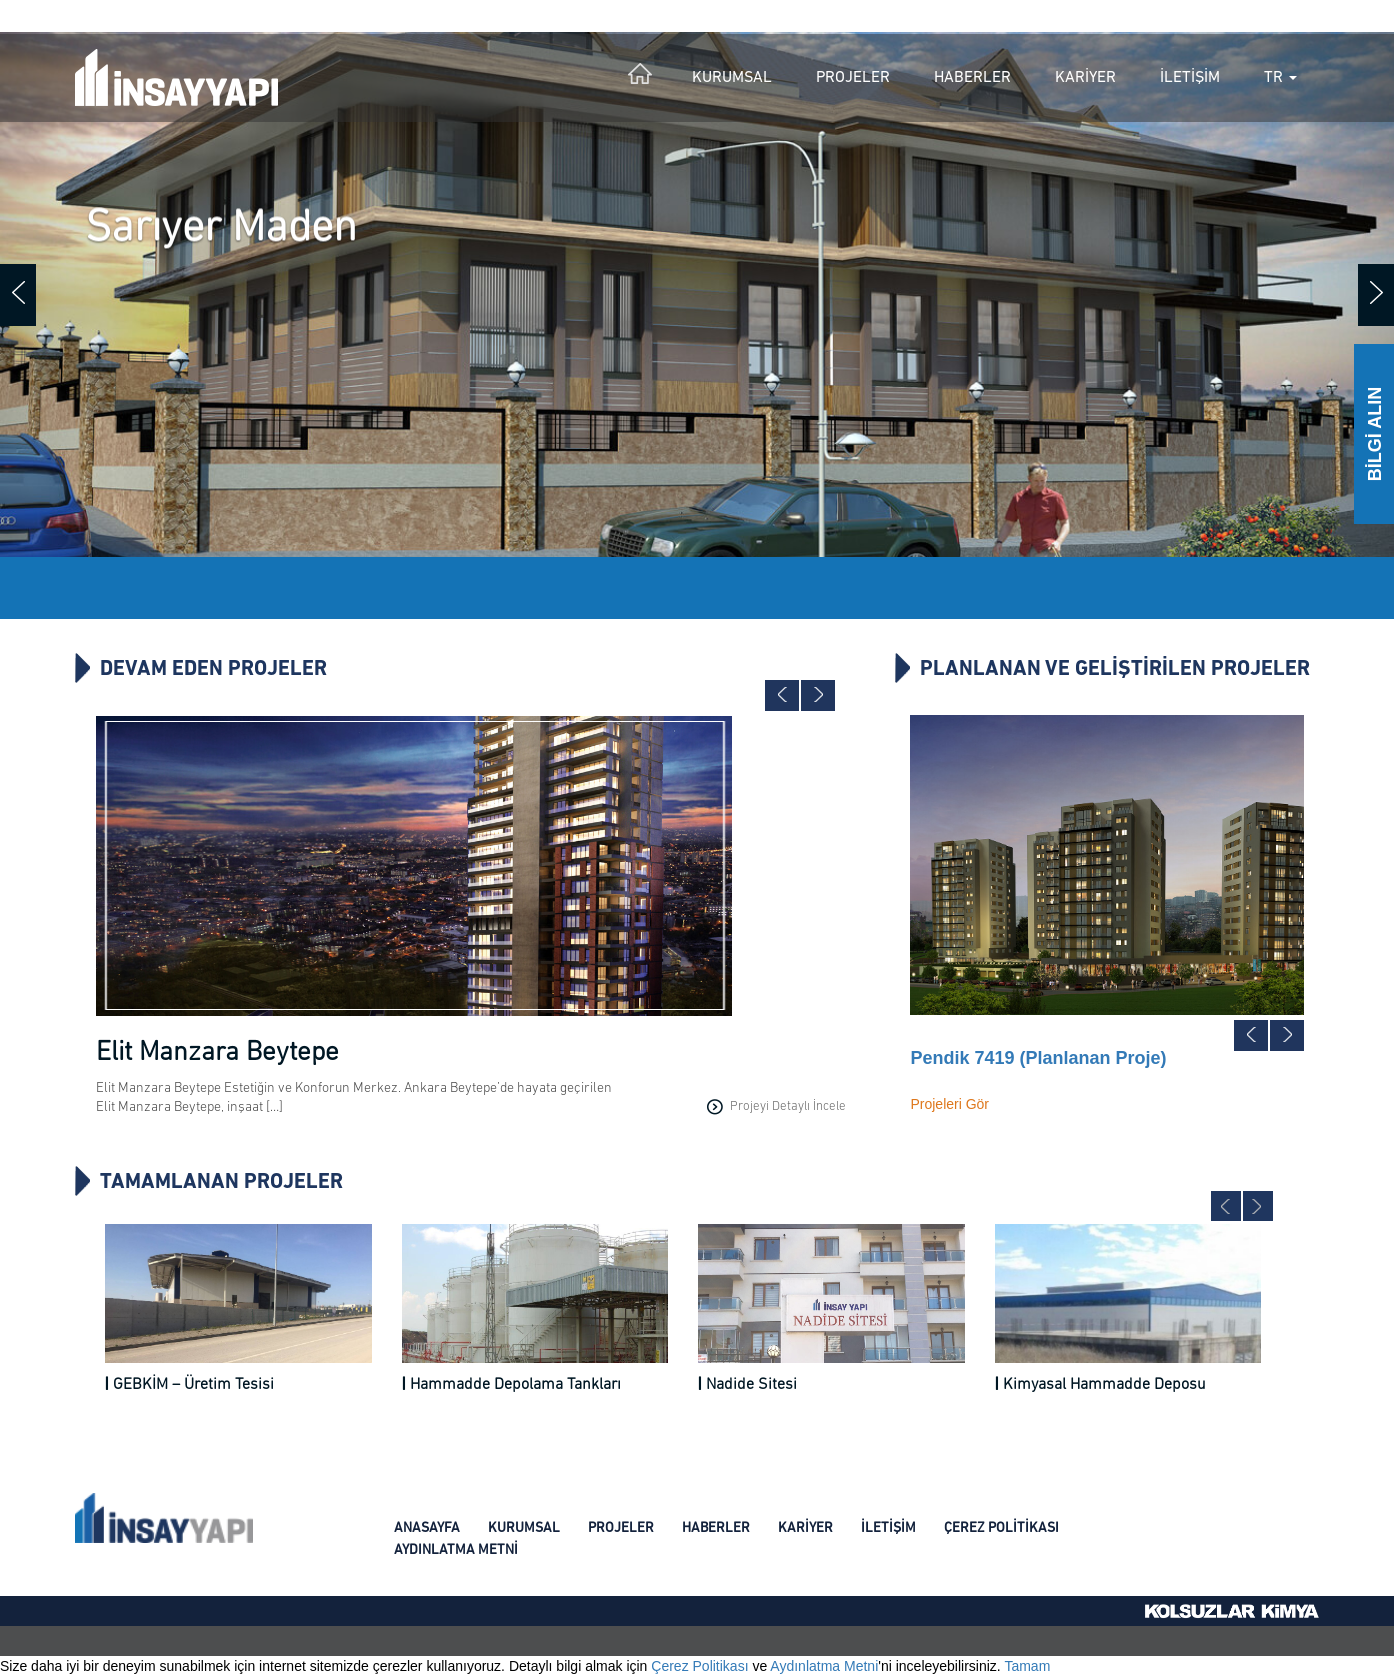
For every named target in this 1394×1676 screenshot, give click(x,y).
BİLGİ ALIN (1375, 434)
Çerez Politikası (699, 1666)
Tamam (1027, 1666)
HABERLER (972, 78)
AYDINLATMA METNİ (456, 1550)
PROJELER (853, 78)
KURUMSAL (732, 78)
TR (1280, 78)
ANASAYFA (427, 1528)
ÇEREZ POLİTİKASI (1001, 1528)
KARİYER (1085, 78)
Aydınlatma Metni (824, 1666)
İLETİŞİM (1190, 78)
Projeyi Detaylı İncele (776, 1107)
